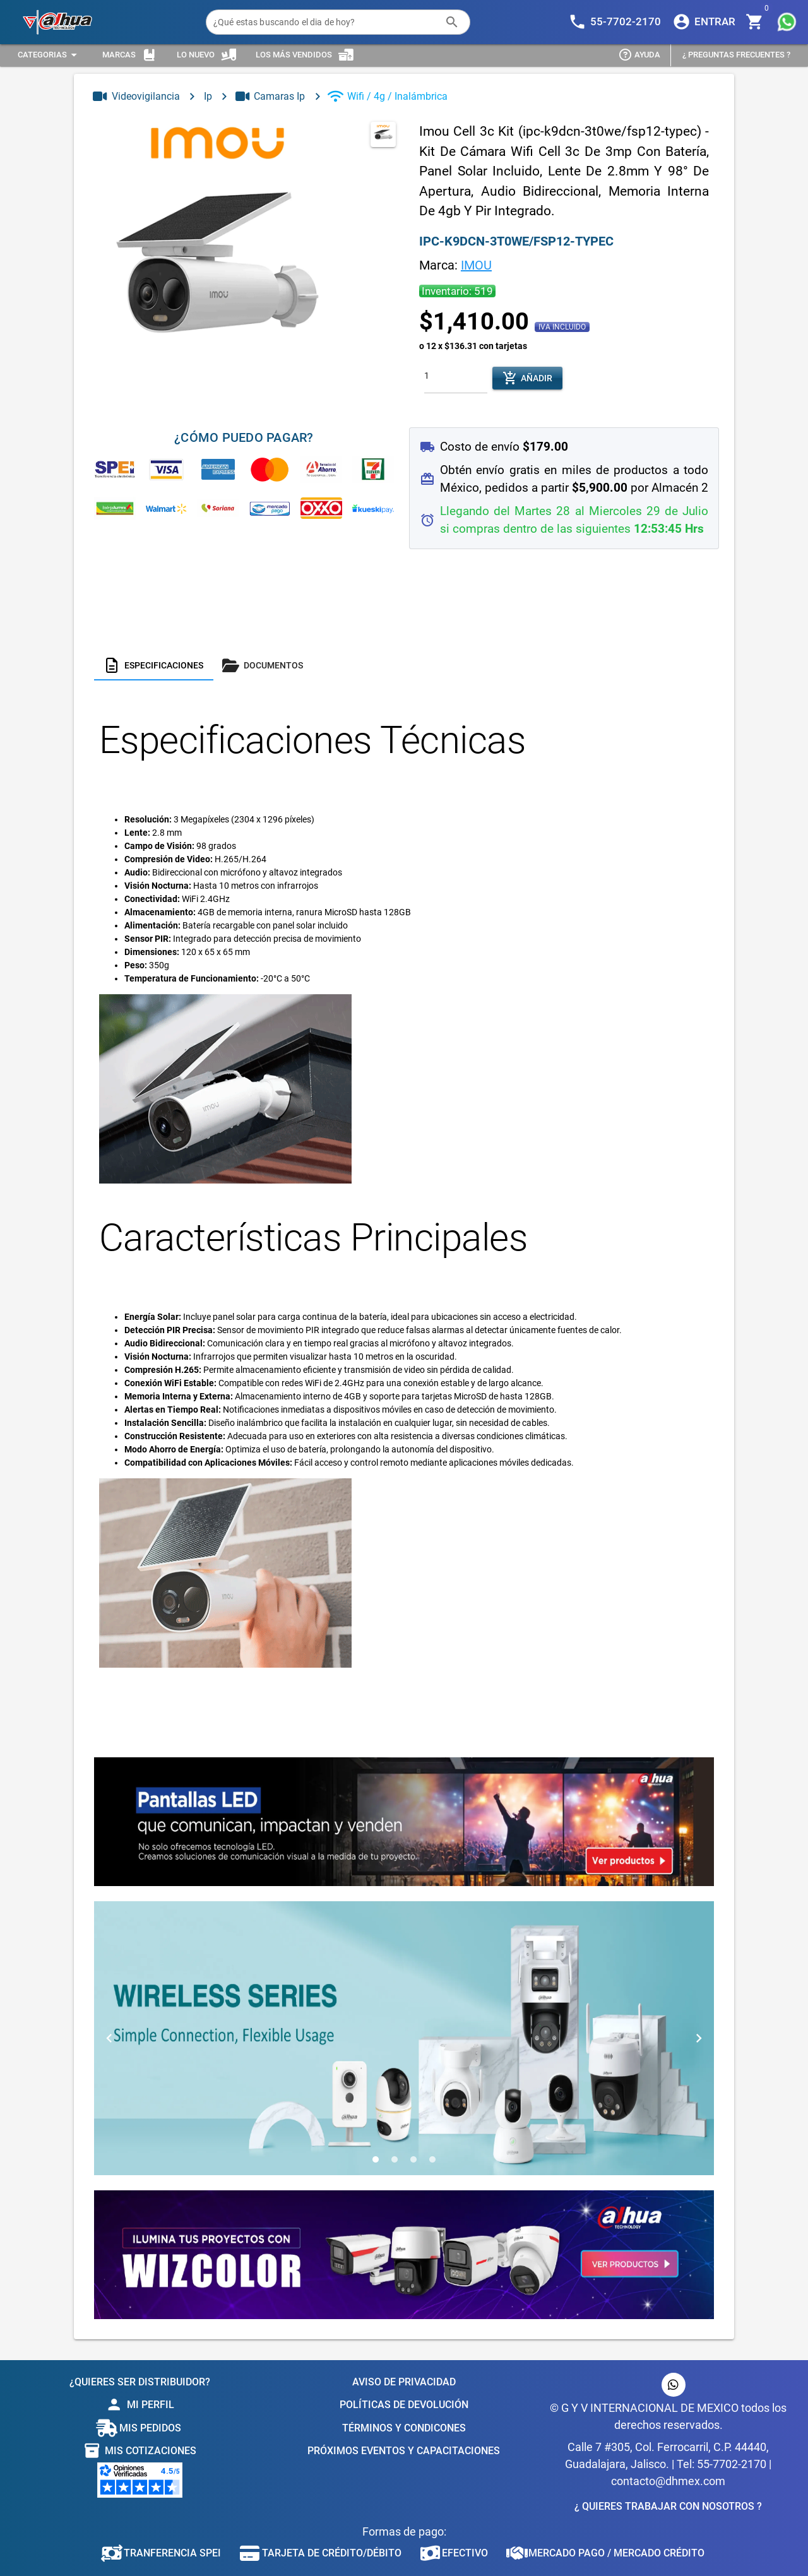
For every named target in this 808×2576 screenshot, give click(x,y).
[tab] (153, 665)
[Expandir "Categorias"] (49, 55)
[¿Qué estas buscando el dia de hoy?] (325, 22)
